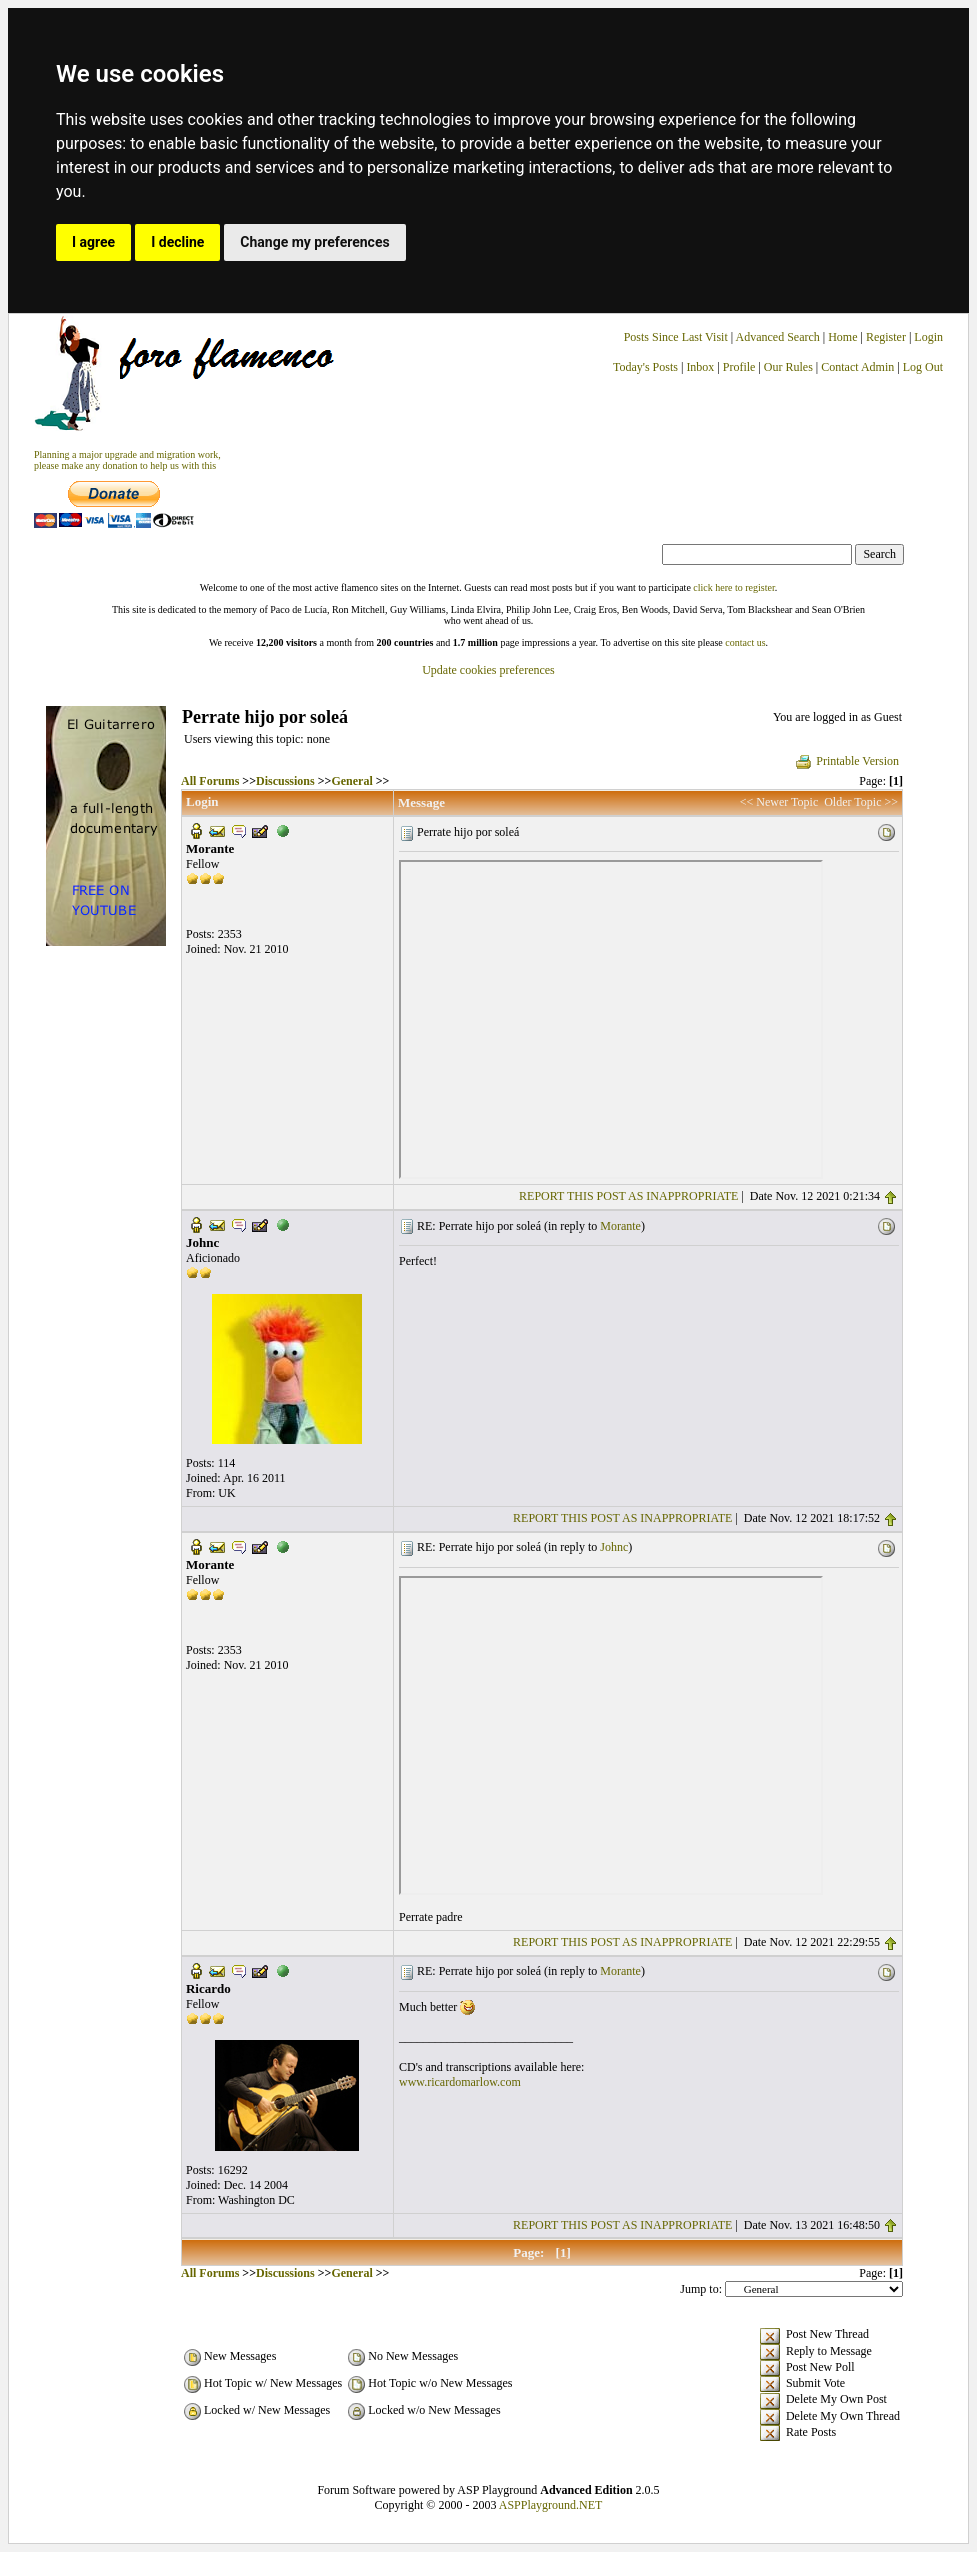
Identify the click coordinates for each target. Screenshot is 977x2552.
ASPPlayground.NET (551, 2505)
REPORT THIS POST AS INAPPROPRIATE (628, 1196)
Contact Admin (857, 367)
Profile (739, 367)
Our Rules (788, 367)
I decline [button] (177, 242)
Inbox (700, 367)
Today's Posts (645, 367)
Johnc (614, 1547)
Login (928, 337)
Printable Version (846, 761)
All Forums (210, 781)
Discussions (285, 781)
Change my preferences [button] (314, 242)
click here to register (733, 587)
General (351, 781)
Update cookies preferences (488, 670)
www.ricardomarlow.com (460, 2082)
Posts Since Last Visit (676, 337)
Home (842, 337)
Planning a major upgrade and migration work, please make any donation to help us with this (127, 460)
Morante (620, 1226)
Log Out (923, 367)
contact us (745, 642)
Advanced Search (778, 337)
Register (887, 337)
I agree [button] (93, 242)
